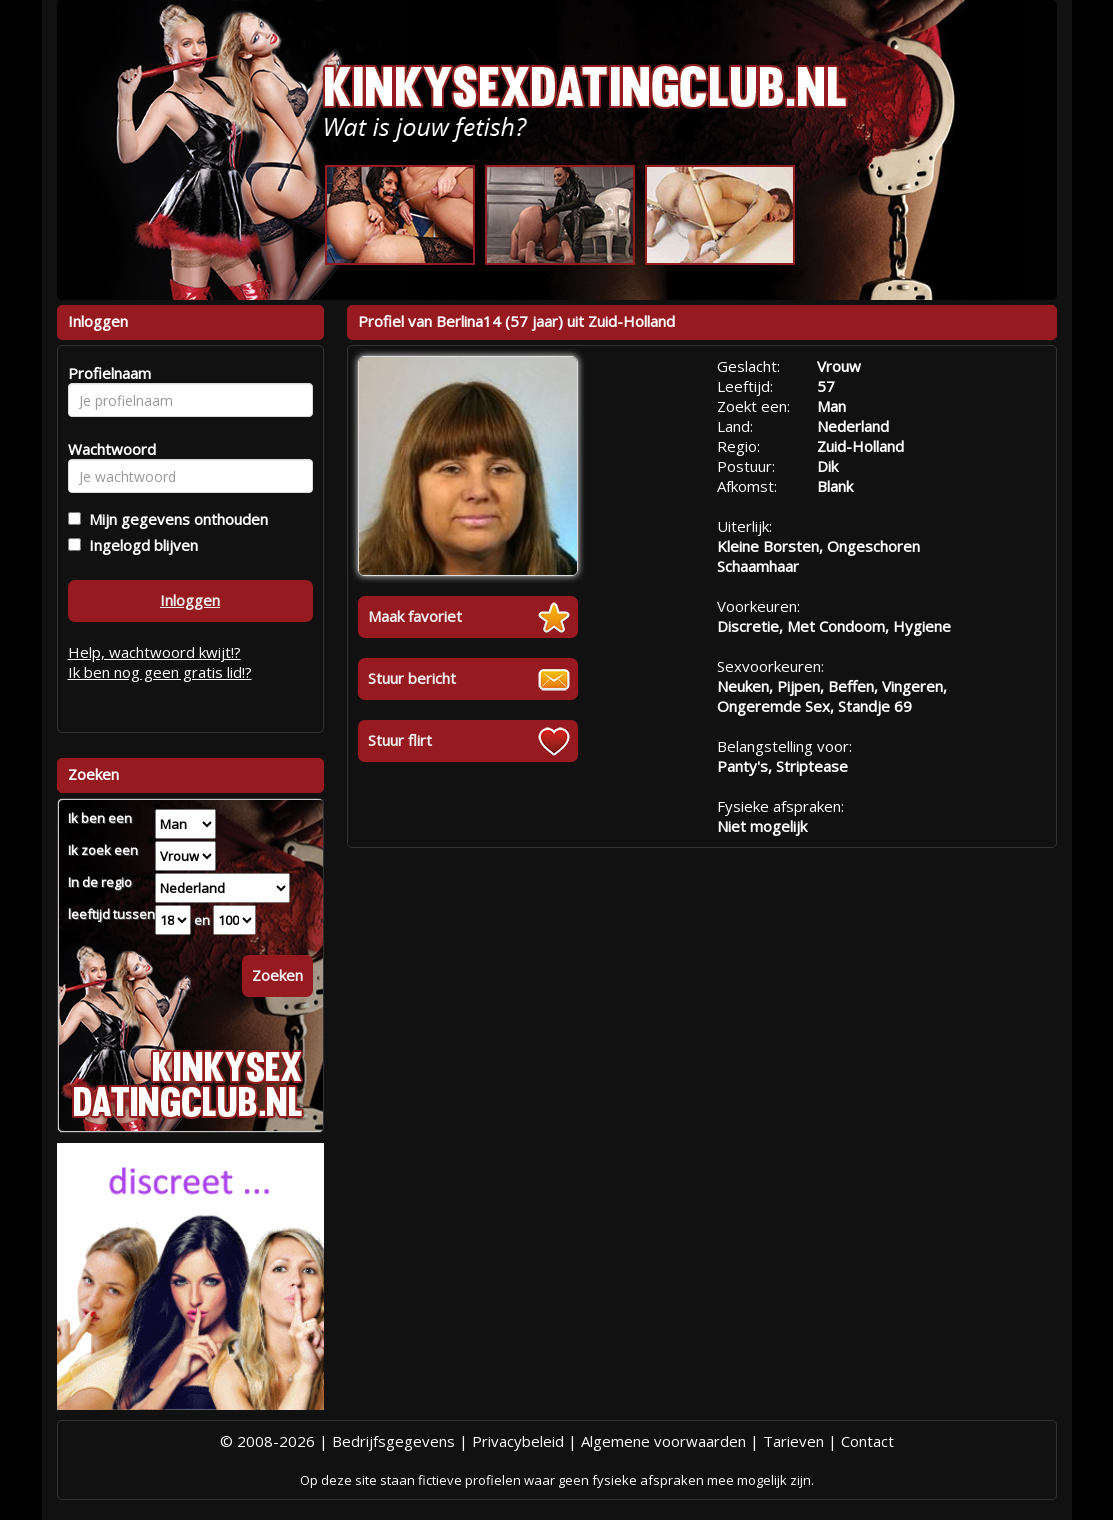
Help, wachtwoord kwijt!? (154, 652)
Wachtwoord (106, 449)
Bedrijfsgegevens (393, 1441)
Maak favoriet (415, 616)
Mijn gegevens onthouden (174, 519)
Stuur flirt (400, 740)
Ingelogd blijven (139, 545)
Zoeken (277, 975)
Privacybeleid (518, 1441)
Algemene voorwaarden (663, 1441)
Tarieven (793, 1441)
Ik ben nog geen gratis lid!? (160, 672)
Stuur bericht (412, 678)
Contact (867, 1441)
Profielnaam (106, 373)
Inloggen (190, 600)
